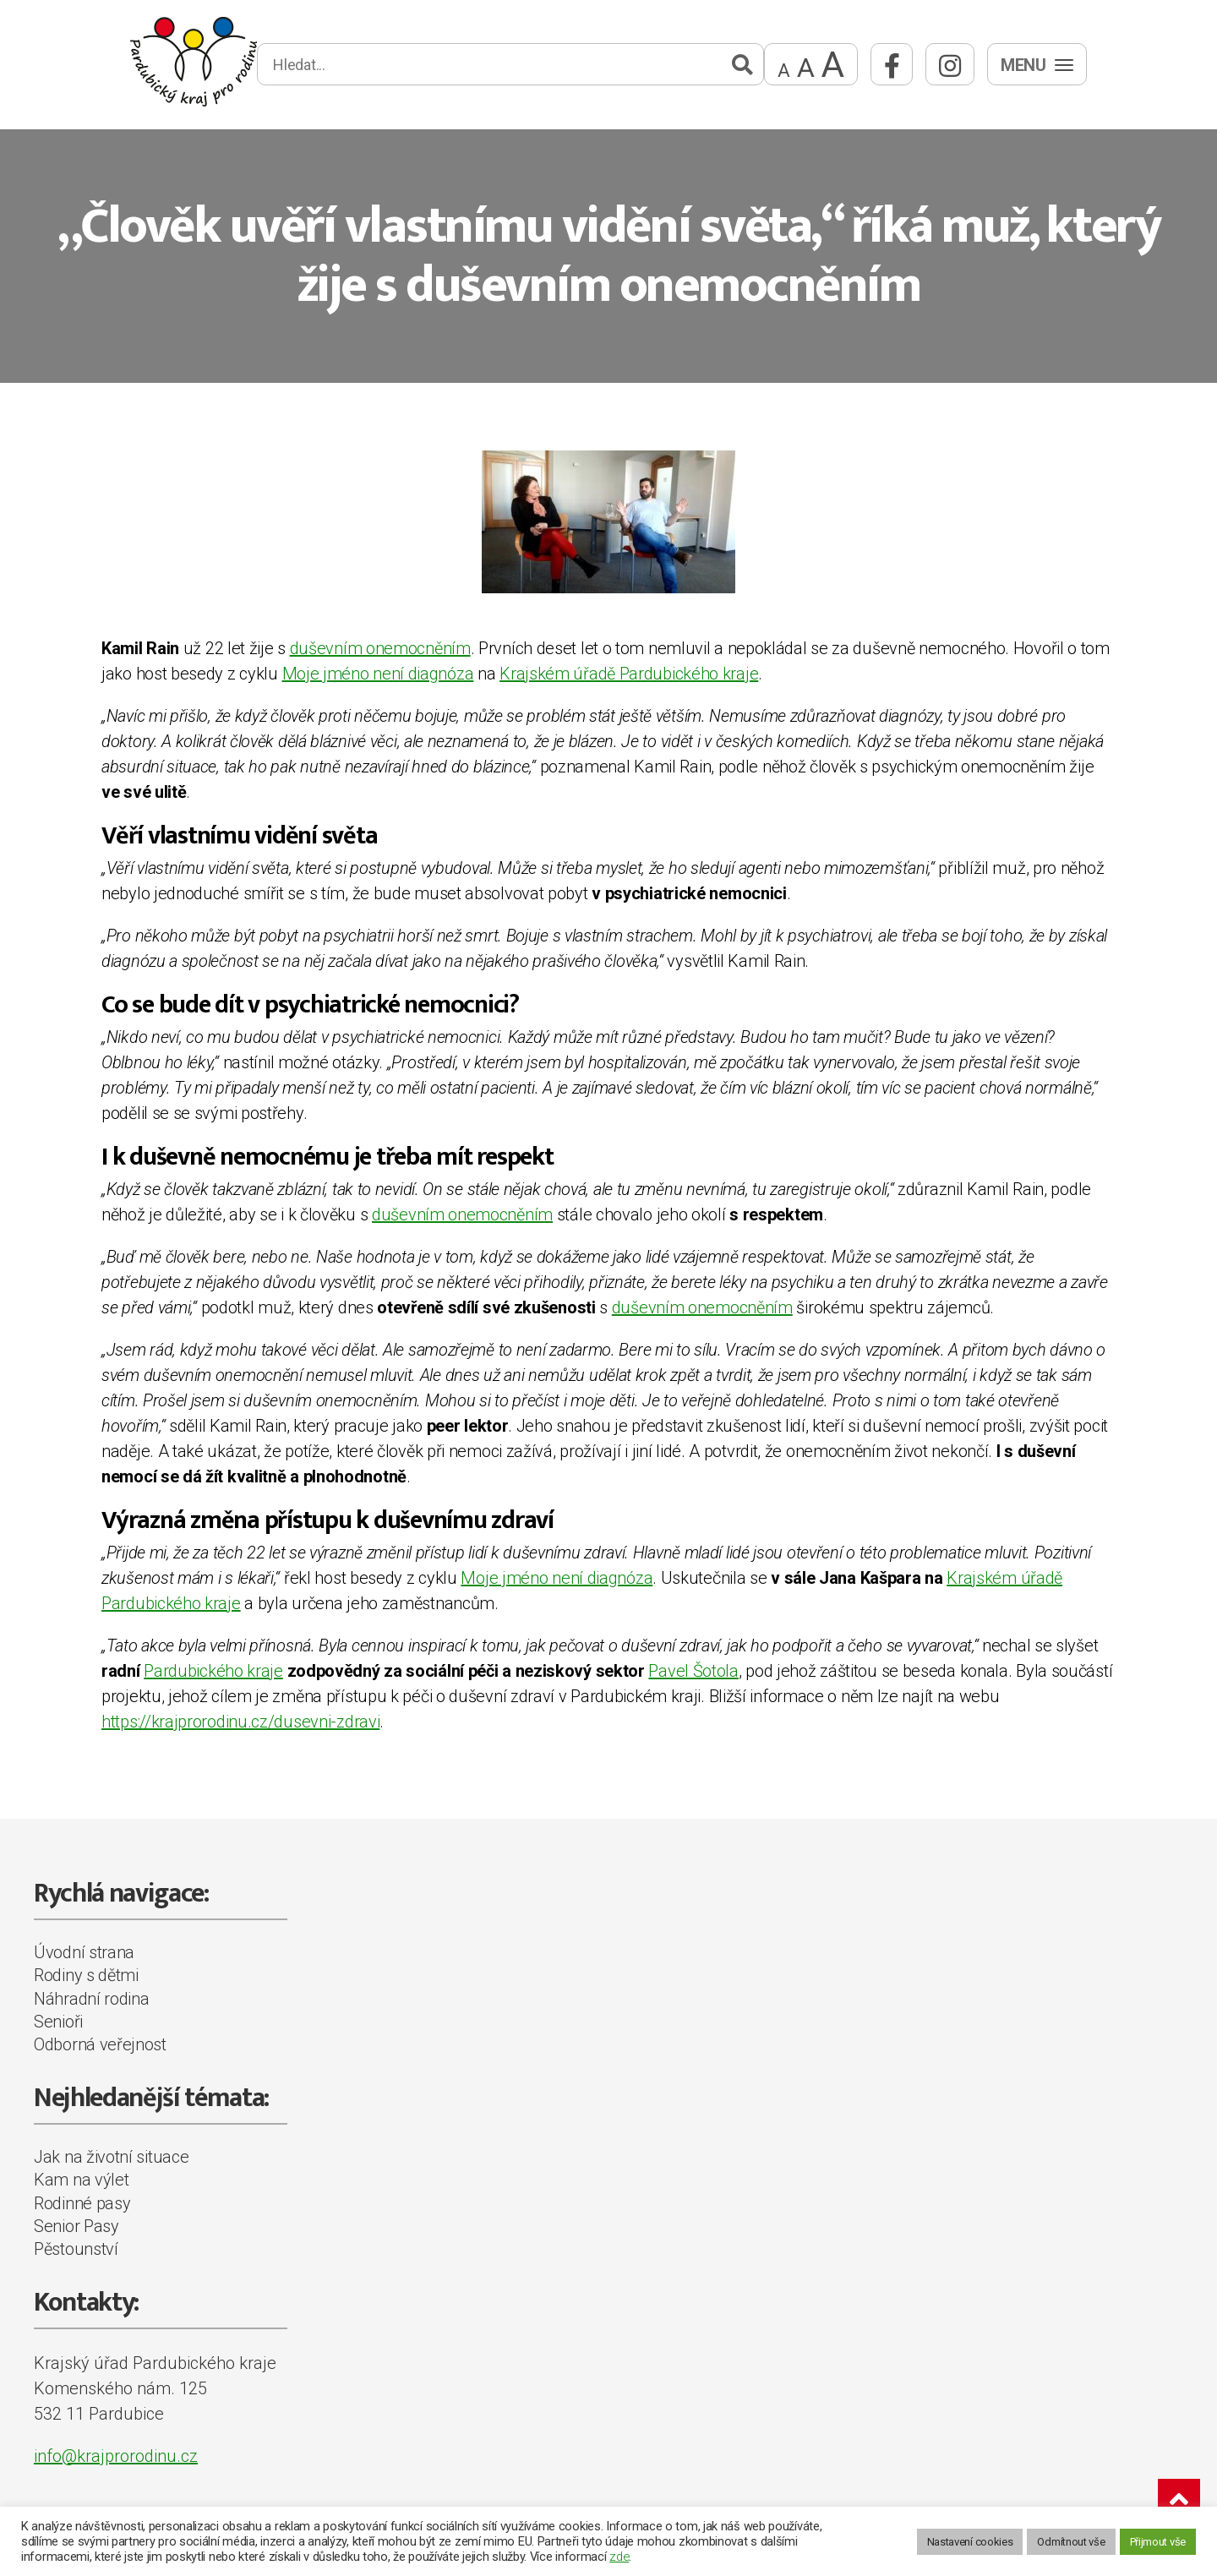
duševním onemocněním (380, 648)
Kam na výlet (81, 2179)
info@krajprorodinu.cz (116, 2456)
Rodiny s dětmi (86, 1975)
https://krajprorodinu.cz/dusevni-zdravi (240, 1721)
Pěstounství (76, 2249)
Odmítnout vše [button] (1071, 2541)
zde (619, 2556)
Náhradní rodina (92, 1999)
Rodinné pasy (82, 2203)
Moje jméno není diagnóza (378, 673)
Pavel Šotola (693, 1671)
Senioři (58, 2021)
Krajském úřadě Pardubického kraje (628, 673)
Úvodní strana (84, 1952)
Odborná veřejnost (100, 2044)
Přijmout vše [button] (1158, 2541)
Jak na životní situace (111, 2157)
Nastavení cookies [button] (970, 2541)
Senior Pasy (76, 2226)
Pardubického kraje (213, 1671)
